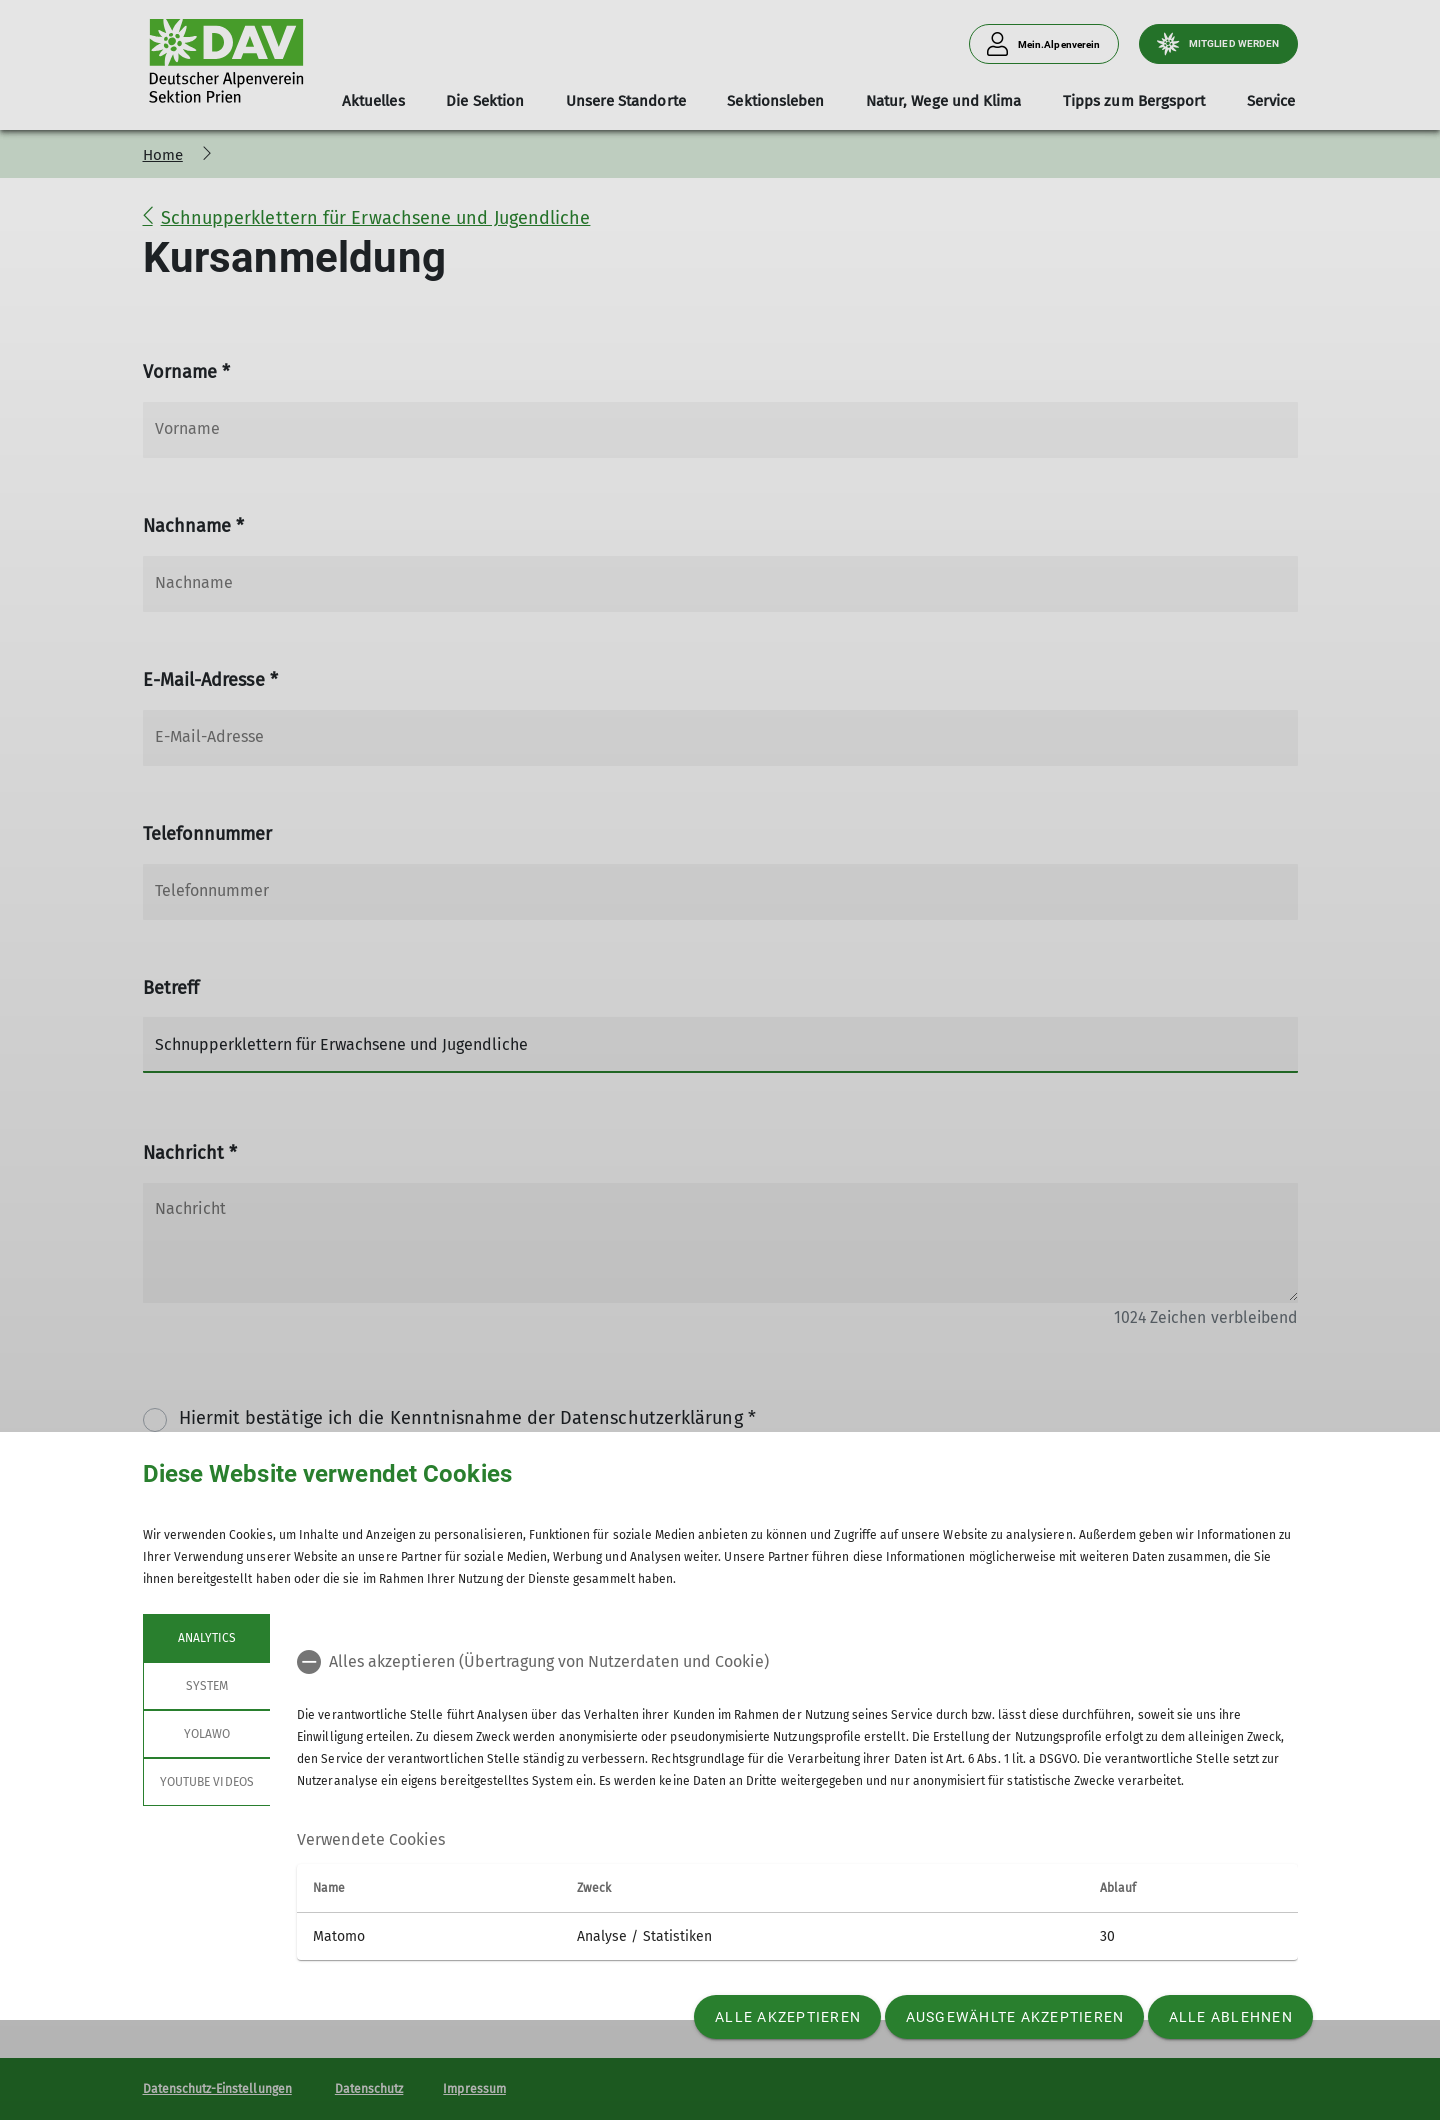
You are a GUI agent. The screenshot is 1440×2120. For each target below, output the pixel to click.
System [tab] (206, 1686)
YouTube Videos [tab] (207, 1782)
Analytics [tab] (206, 1638)
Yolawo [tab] (206, 1734)
